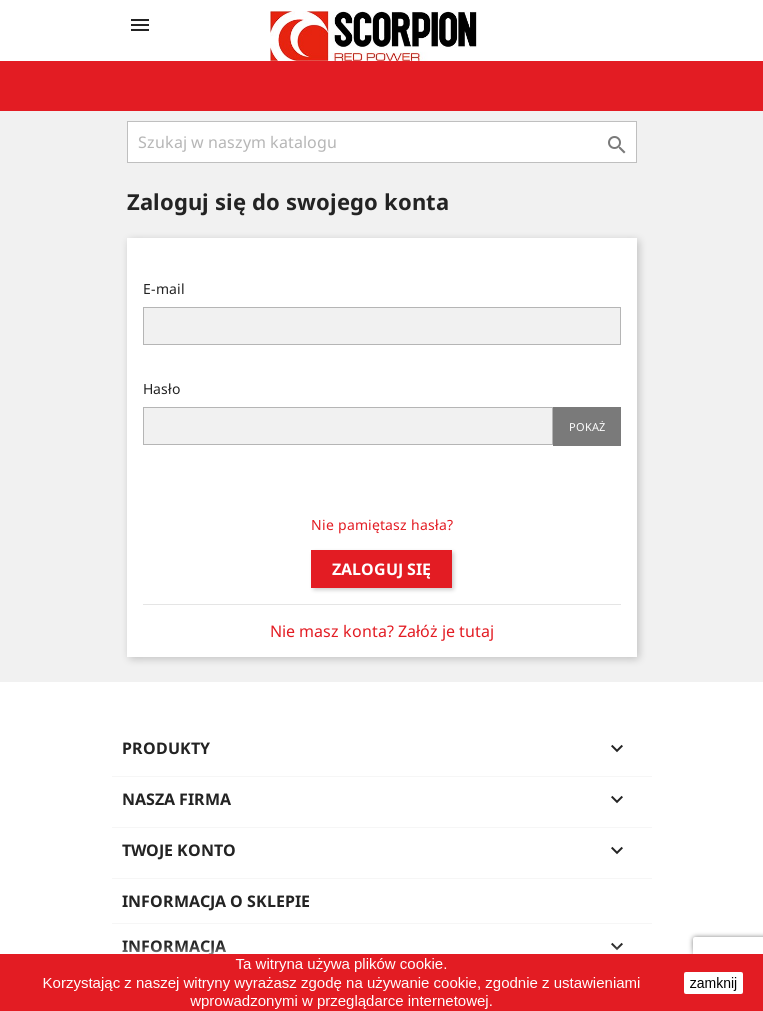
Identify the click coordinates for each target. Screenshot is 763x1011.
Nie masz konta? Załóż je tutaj (382, 631)
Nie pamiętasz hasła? (382, 524)
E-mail (164, 288)
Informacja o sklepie (216, 901)
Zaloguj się (381, 569)
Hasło (161, 388)
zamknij (713, 983)
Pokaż (587, 426)
